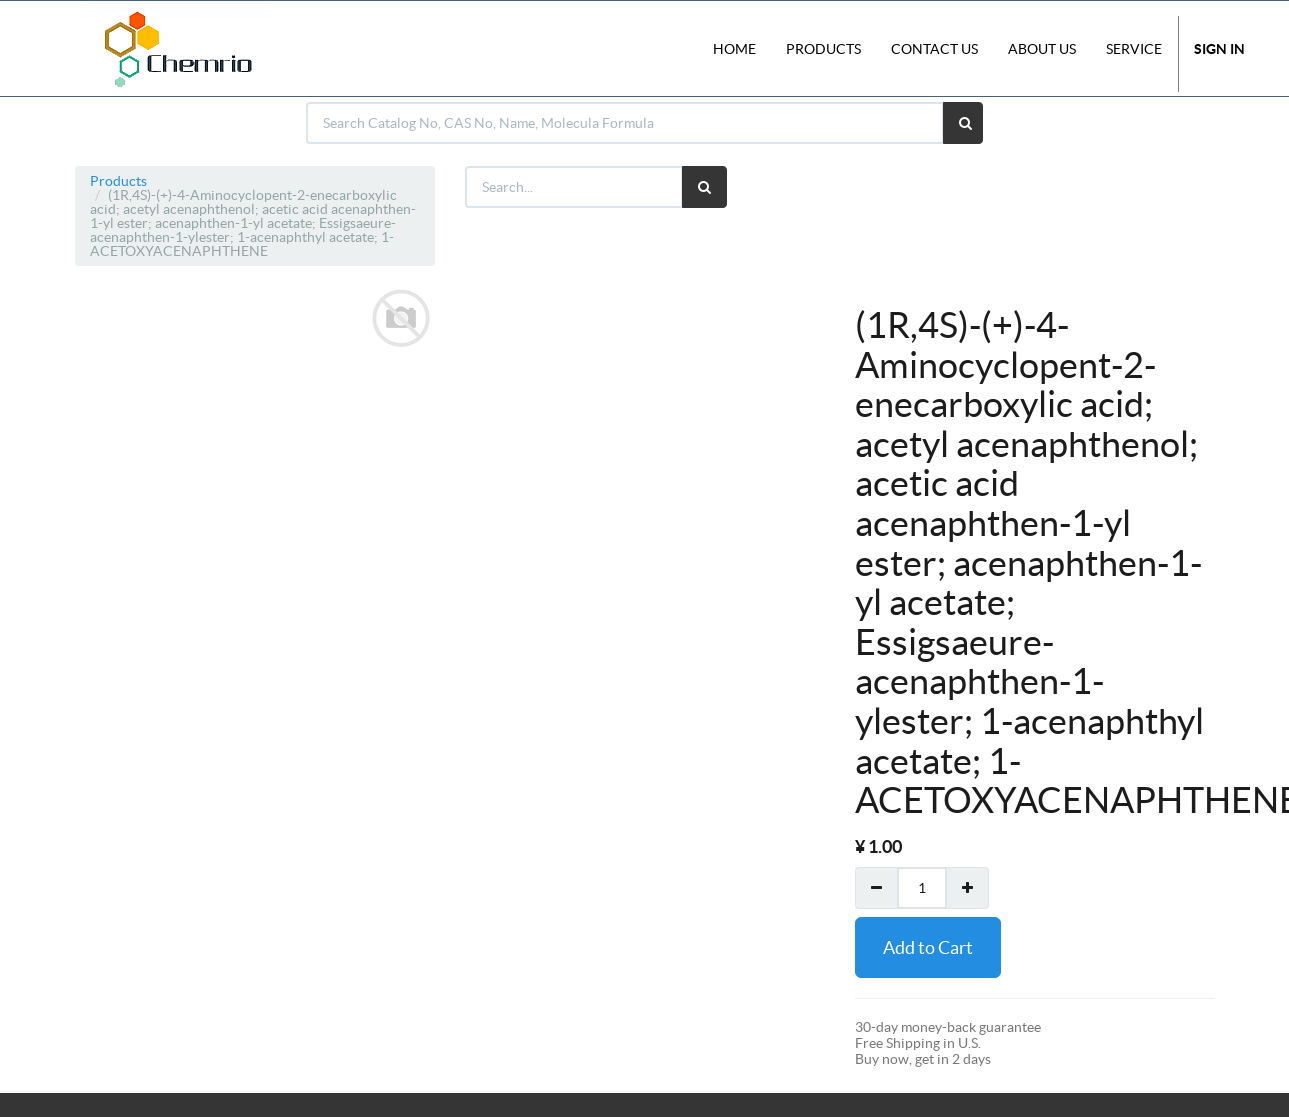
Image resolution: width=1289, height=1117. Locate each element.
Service (1134, 49)
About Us (1042, 49)
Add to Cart (928, 947)
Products (118, 181)
